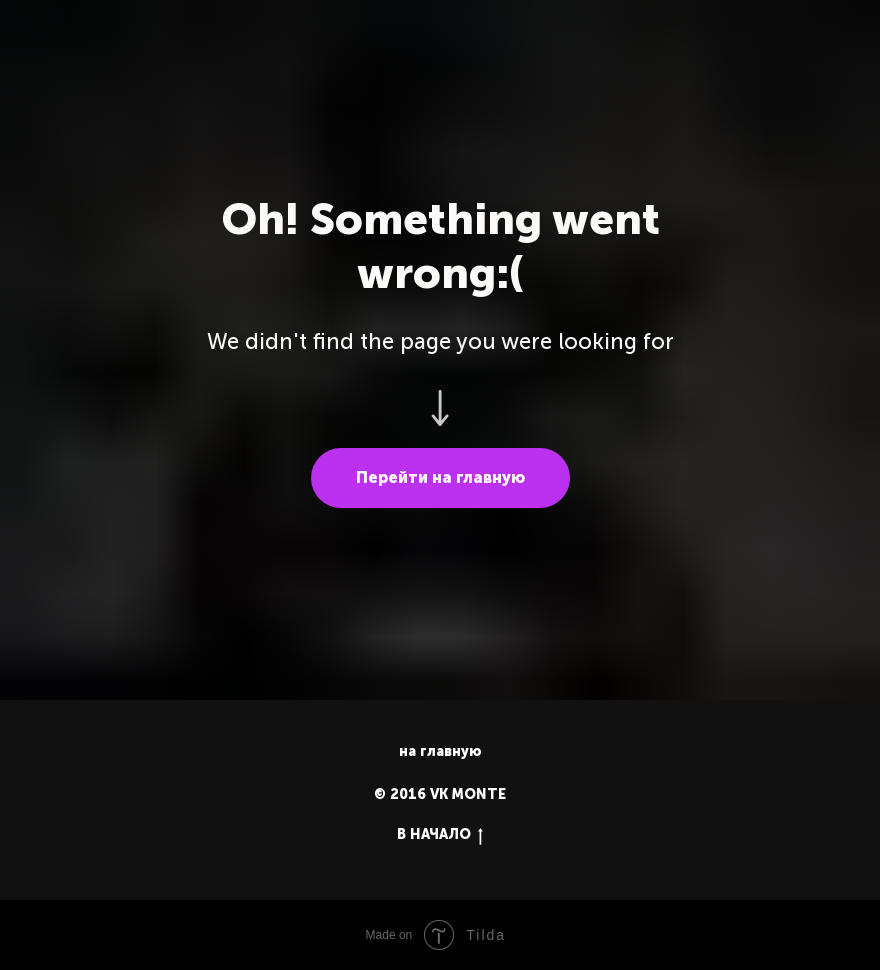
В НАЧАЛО (440, 835)
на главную (440, 751)
